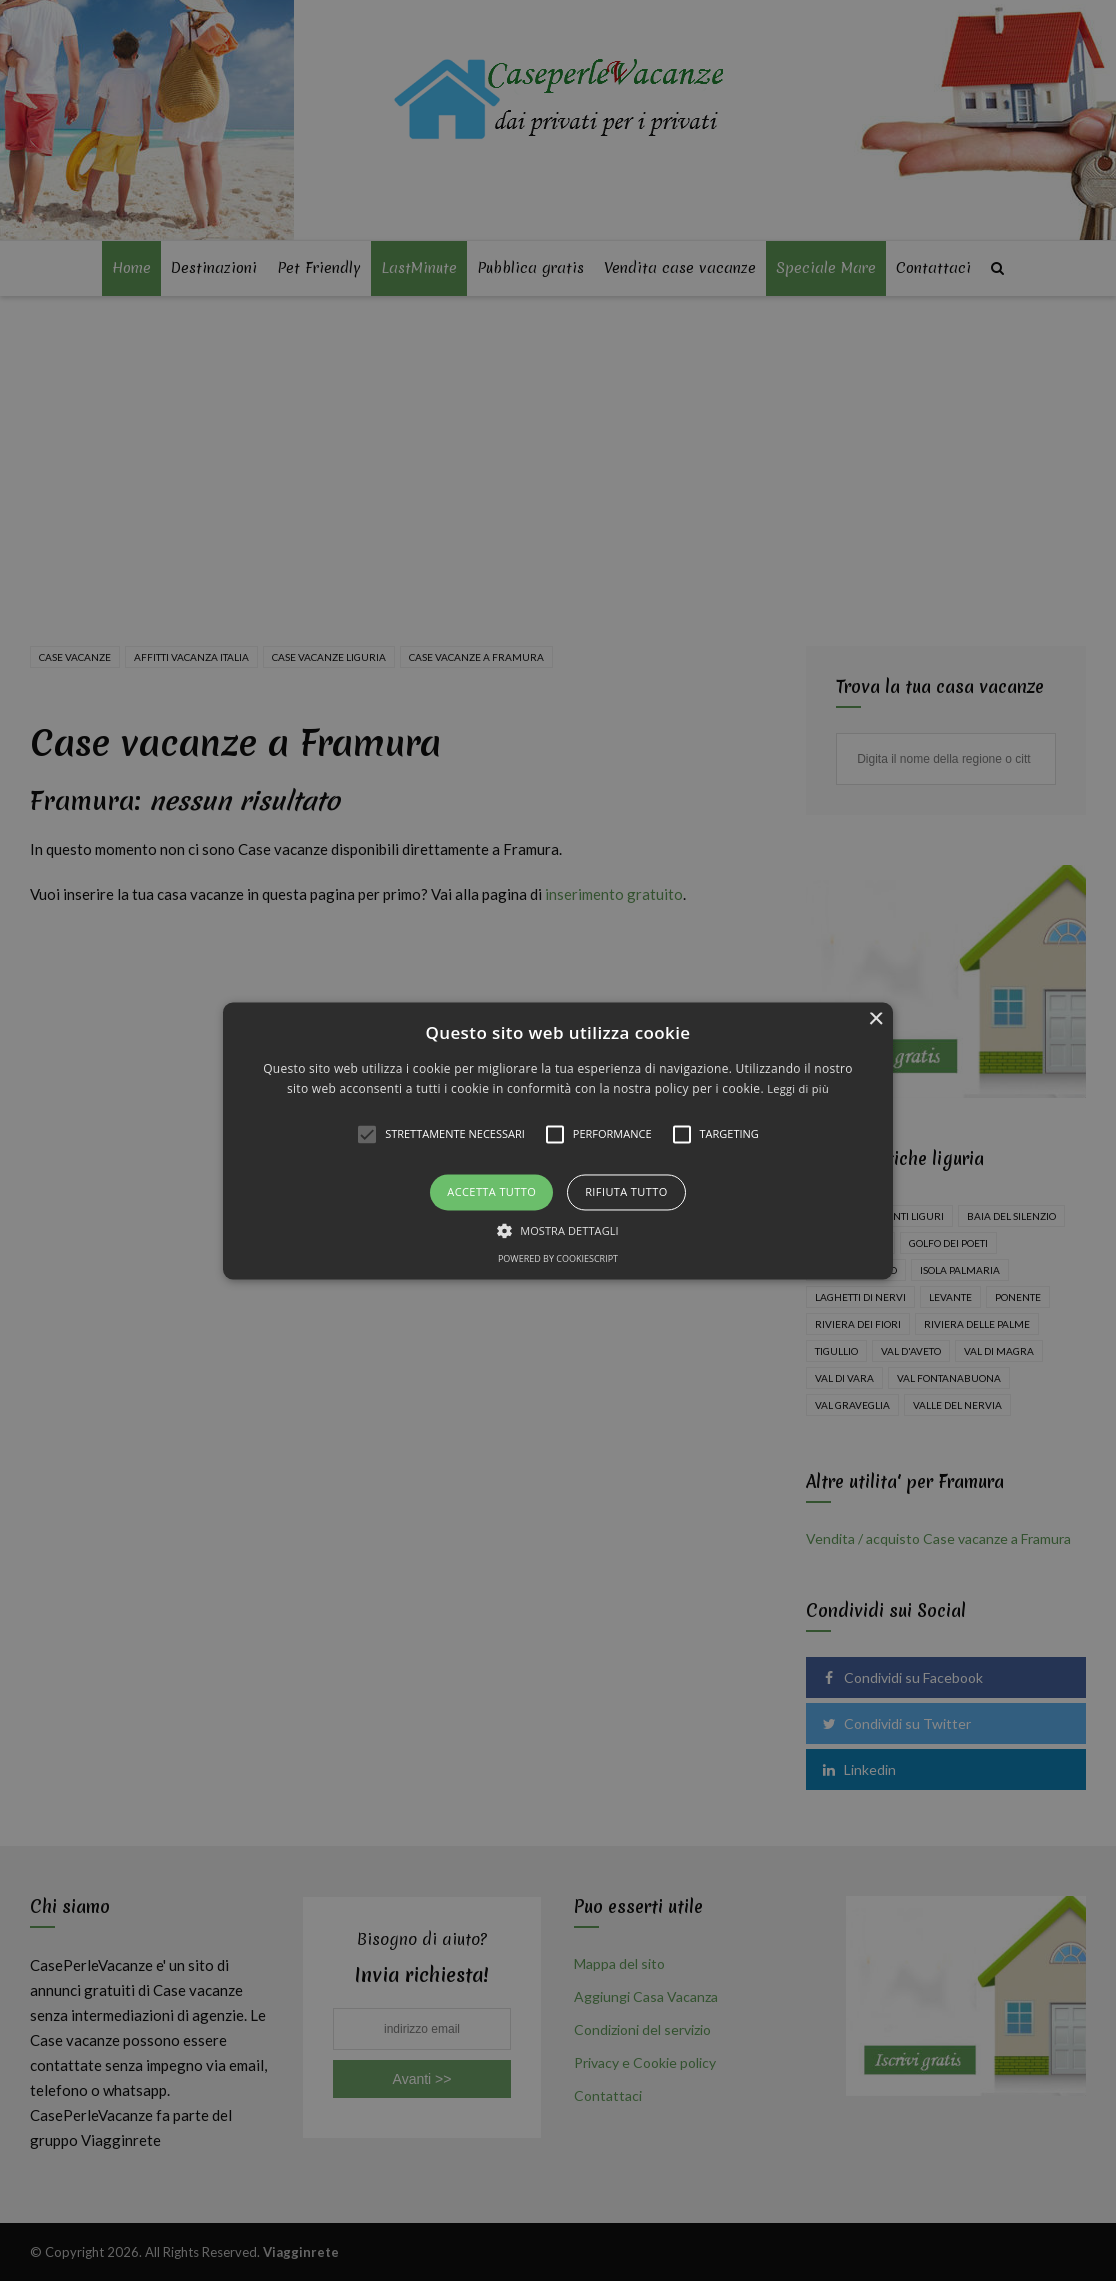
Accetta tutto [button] (491, 1192)
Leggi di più (798, 1088)
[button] (558, 1140)
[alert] (558, 1140)
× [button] (875, 1019)
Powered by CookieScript (558, 1258)
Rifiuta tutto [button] (626, 1192)
